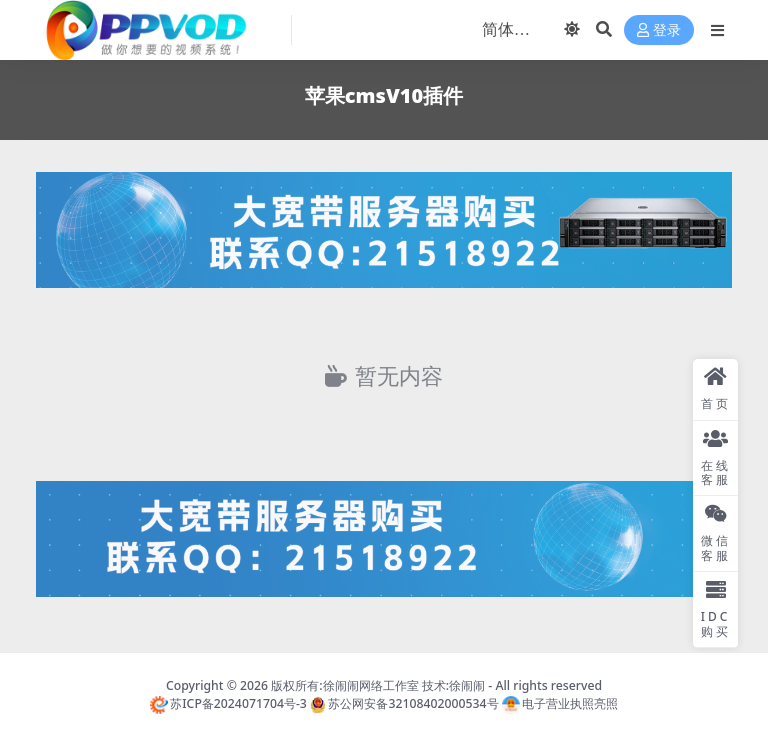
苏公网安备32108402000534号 (404, 703)
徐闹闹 (467, 685)
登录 (659, 30)
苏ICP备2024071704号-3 (228, 703)
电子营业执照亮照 (560, 703)
